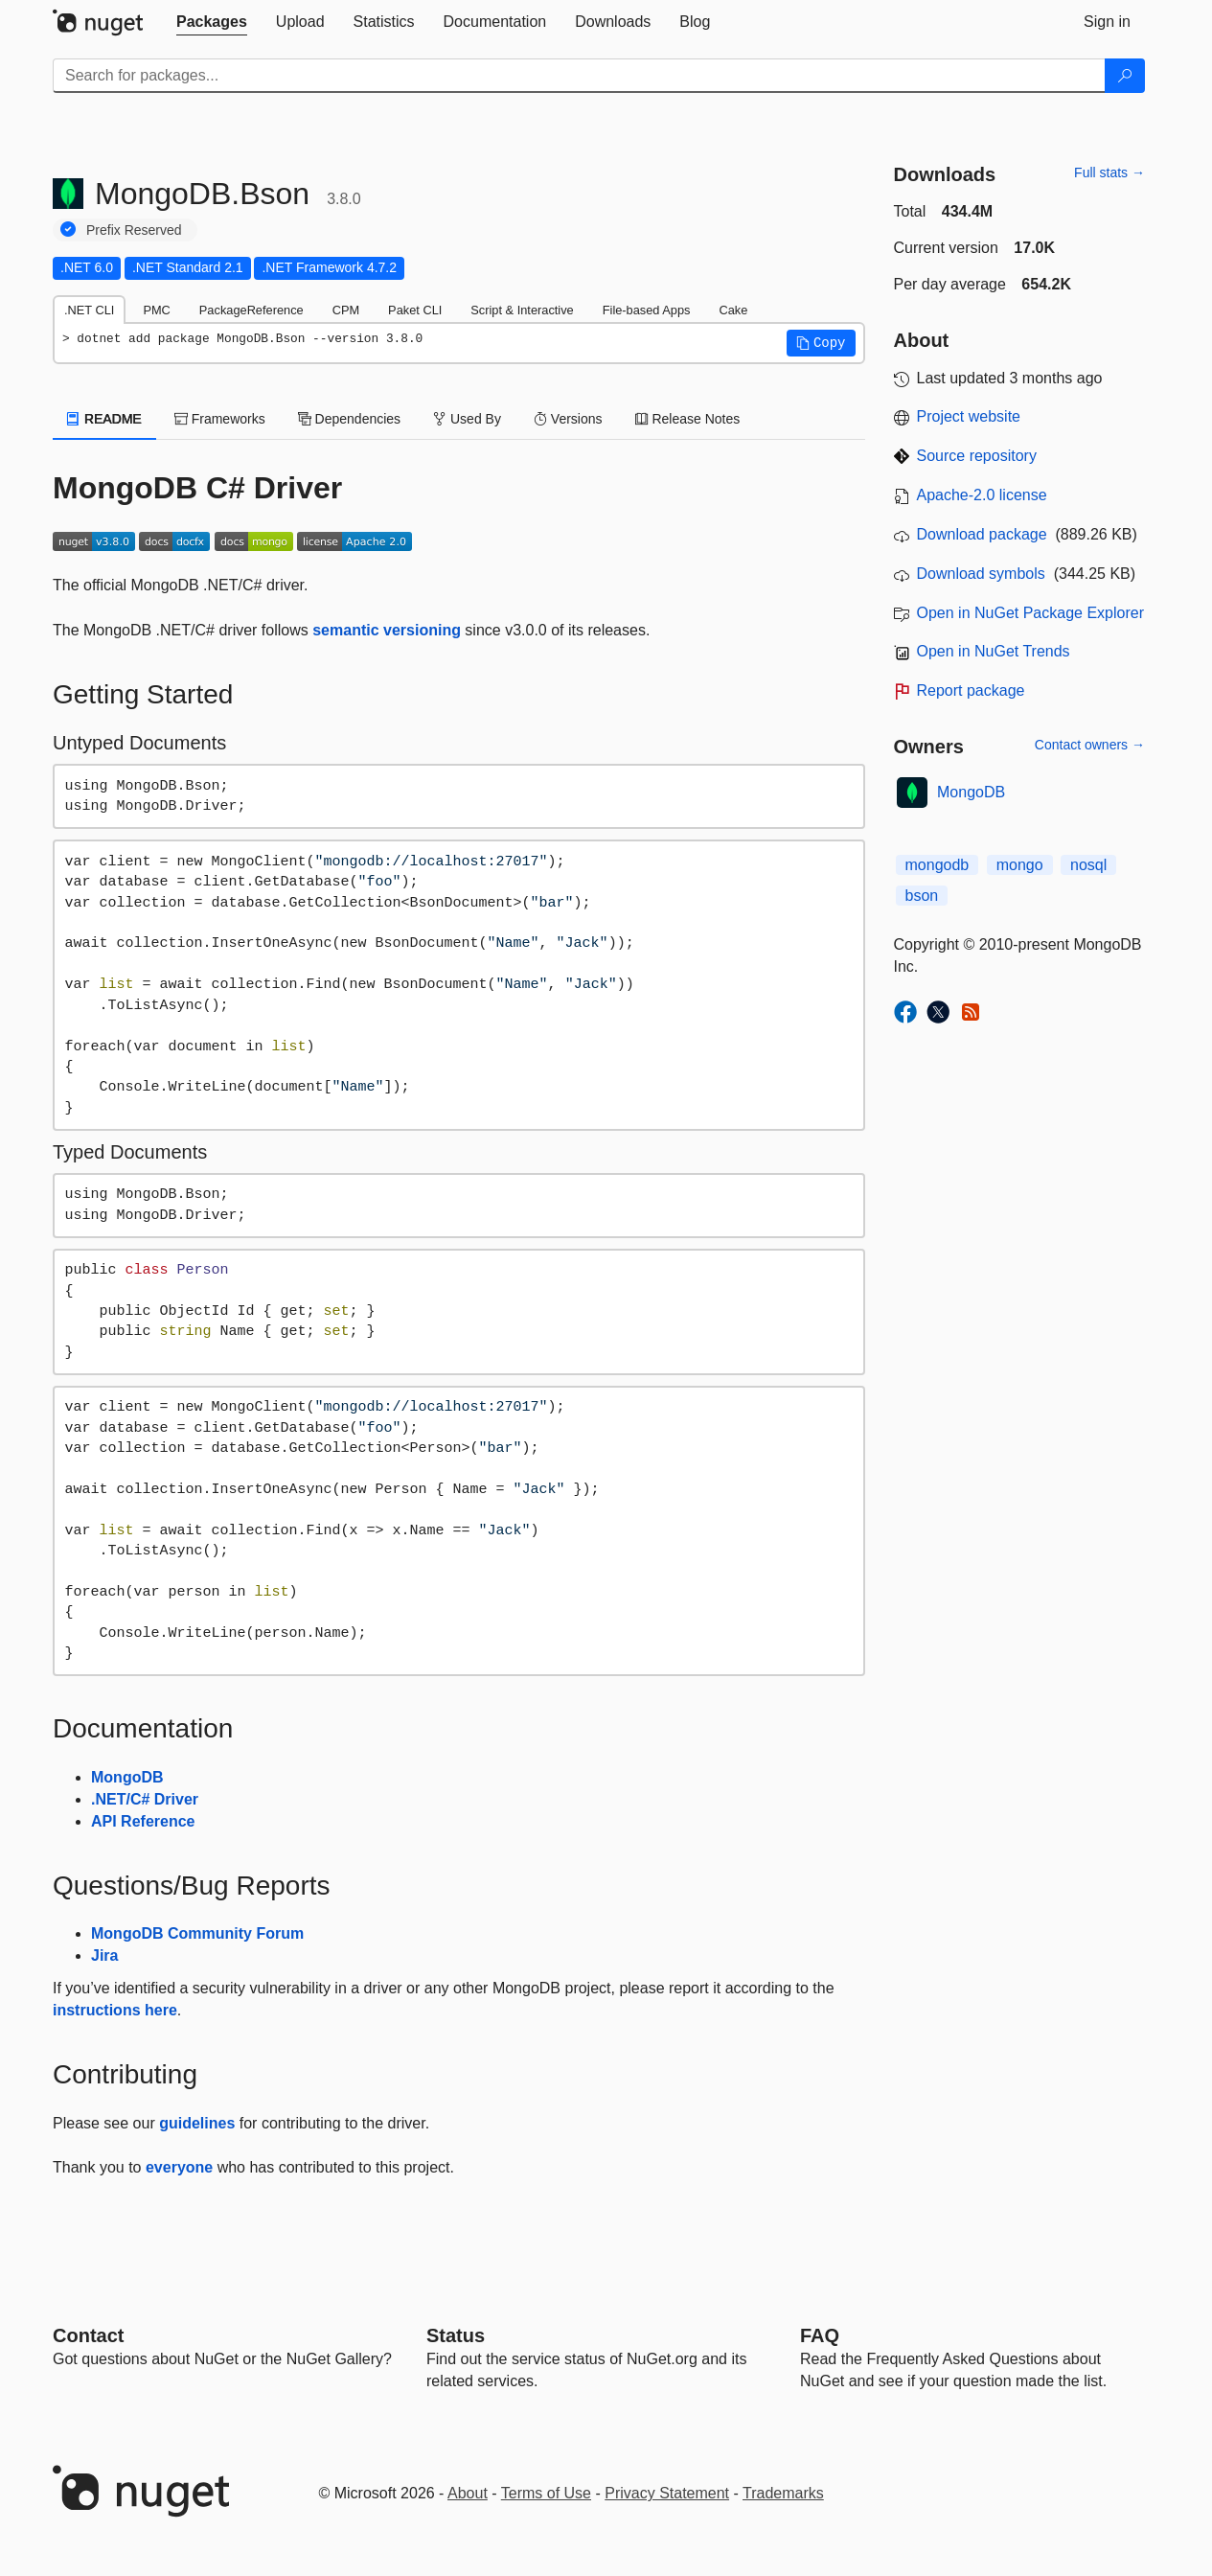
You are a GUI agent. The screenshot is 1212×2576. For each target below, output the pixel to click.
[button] (821, 343)
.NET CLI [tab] (89, 310)
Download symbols (981, 573)
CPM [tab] (345, 310)
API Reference (143, 1821)
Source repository (977, 456)
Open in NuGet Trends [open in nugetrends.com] (993, 651)
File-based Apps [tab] (647, 310)
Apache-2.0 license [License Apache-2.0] (982, 495)
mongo (1019, 865)
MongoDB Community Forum (197, 1933)
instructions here (115, 2010)
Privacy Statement (667, 2493)
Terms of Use (546, 2493)
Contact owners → (1090, 744)
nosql (1088, 865)
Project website (969, 416)
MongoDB (127, 1777)
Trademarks (783, 2493)
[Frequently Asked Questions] (819, 2335)
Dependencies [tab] (349, 418)
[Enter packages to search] (579, 75)
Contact (88, 2335)
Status (455, 2335)
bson (922, 895)
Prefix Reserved (134, 230)
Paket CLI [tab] (415, 310)
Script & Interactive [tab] (521, 310)
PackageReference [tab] (251, 310)
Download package (982, 534)
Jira (104, 1955)
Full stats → (1109, 172)
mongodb (937, 865)
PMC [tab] (156, 310)
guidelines (197, 2123)
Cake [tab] (733, 310)
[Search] (1125, 75)
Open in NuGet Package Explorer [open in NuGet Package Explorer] (1030, 613)
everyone (179, 2167)
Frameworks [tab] (219, 418)
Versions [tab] (568, 418)
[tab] (212, 22)
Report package (971, 690)
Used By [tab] (467, 418)
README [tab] (104, 418)
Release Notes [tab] (688, 418)
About (467, 2493)
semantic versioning (386, 630)
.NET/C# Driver (144, 1799)
